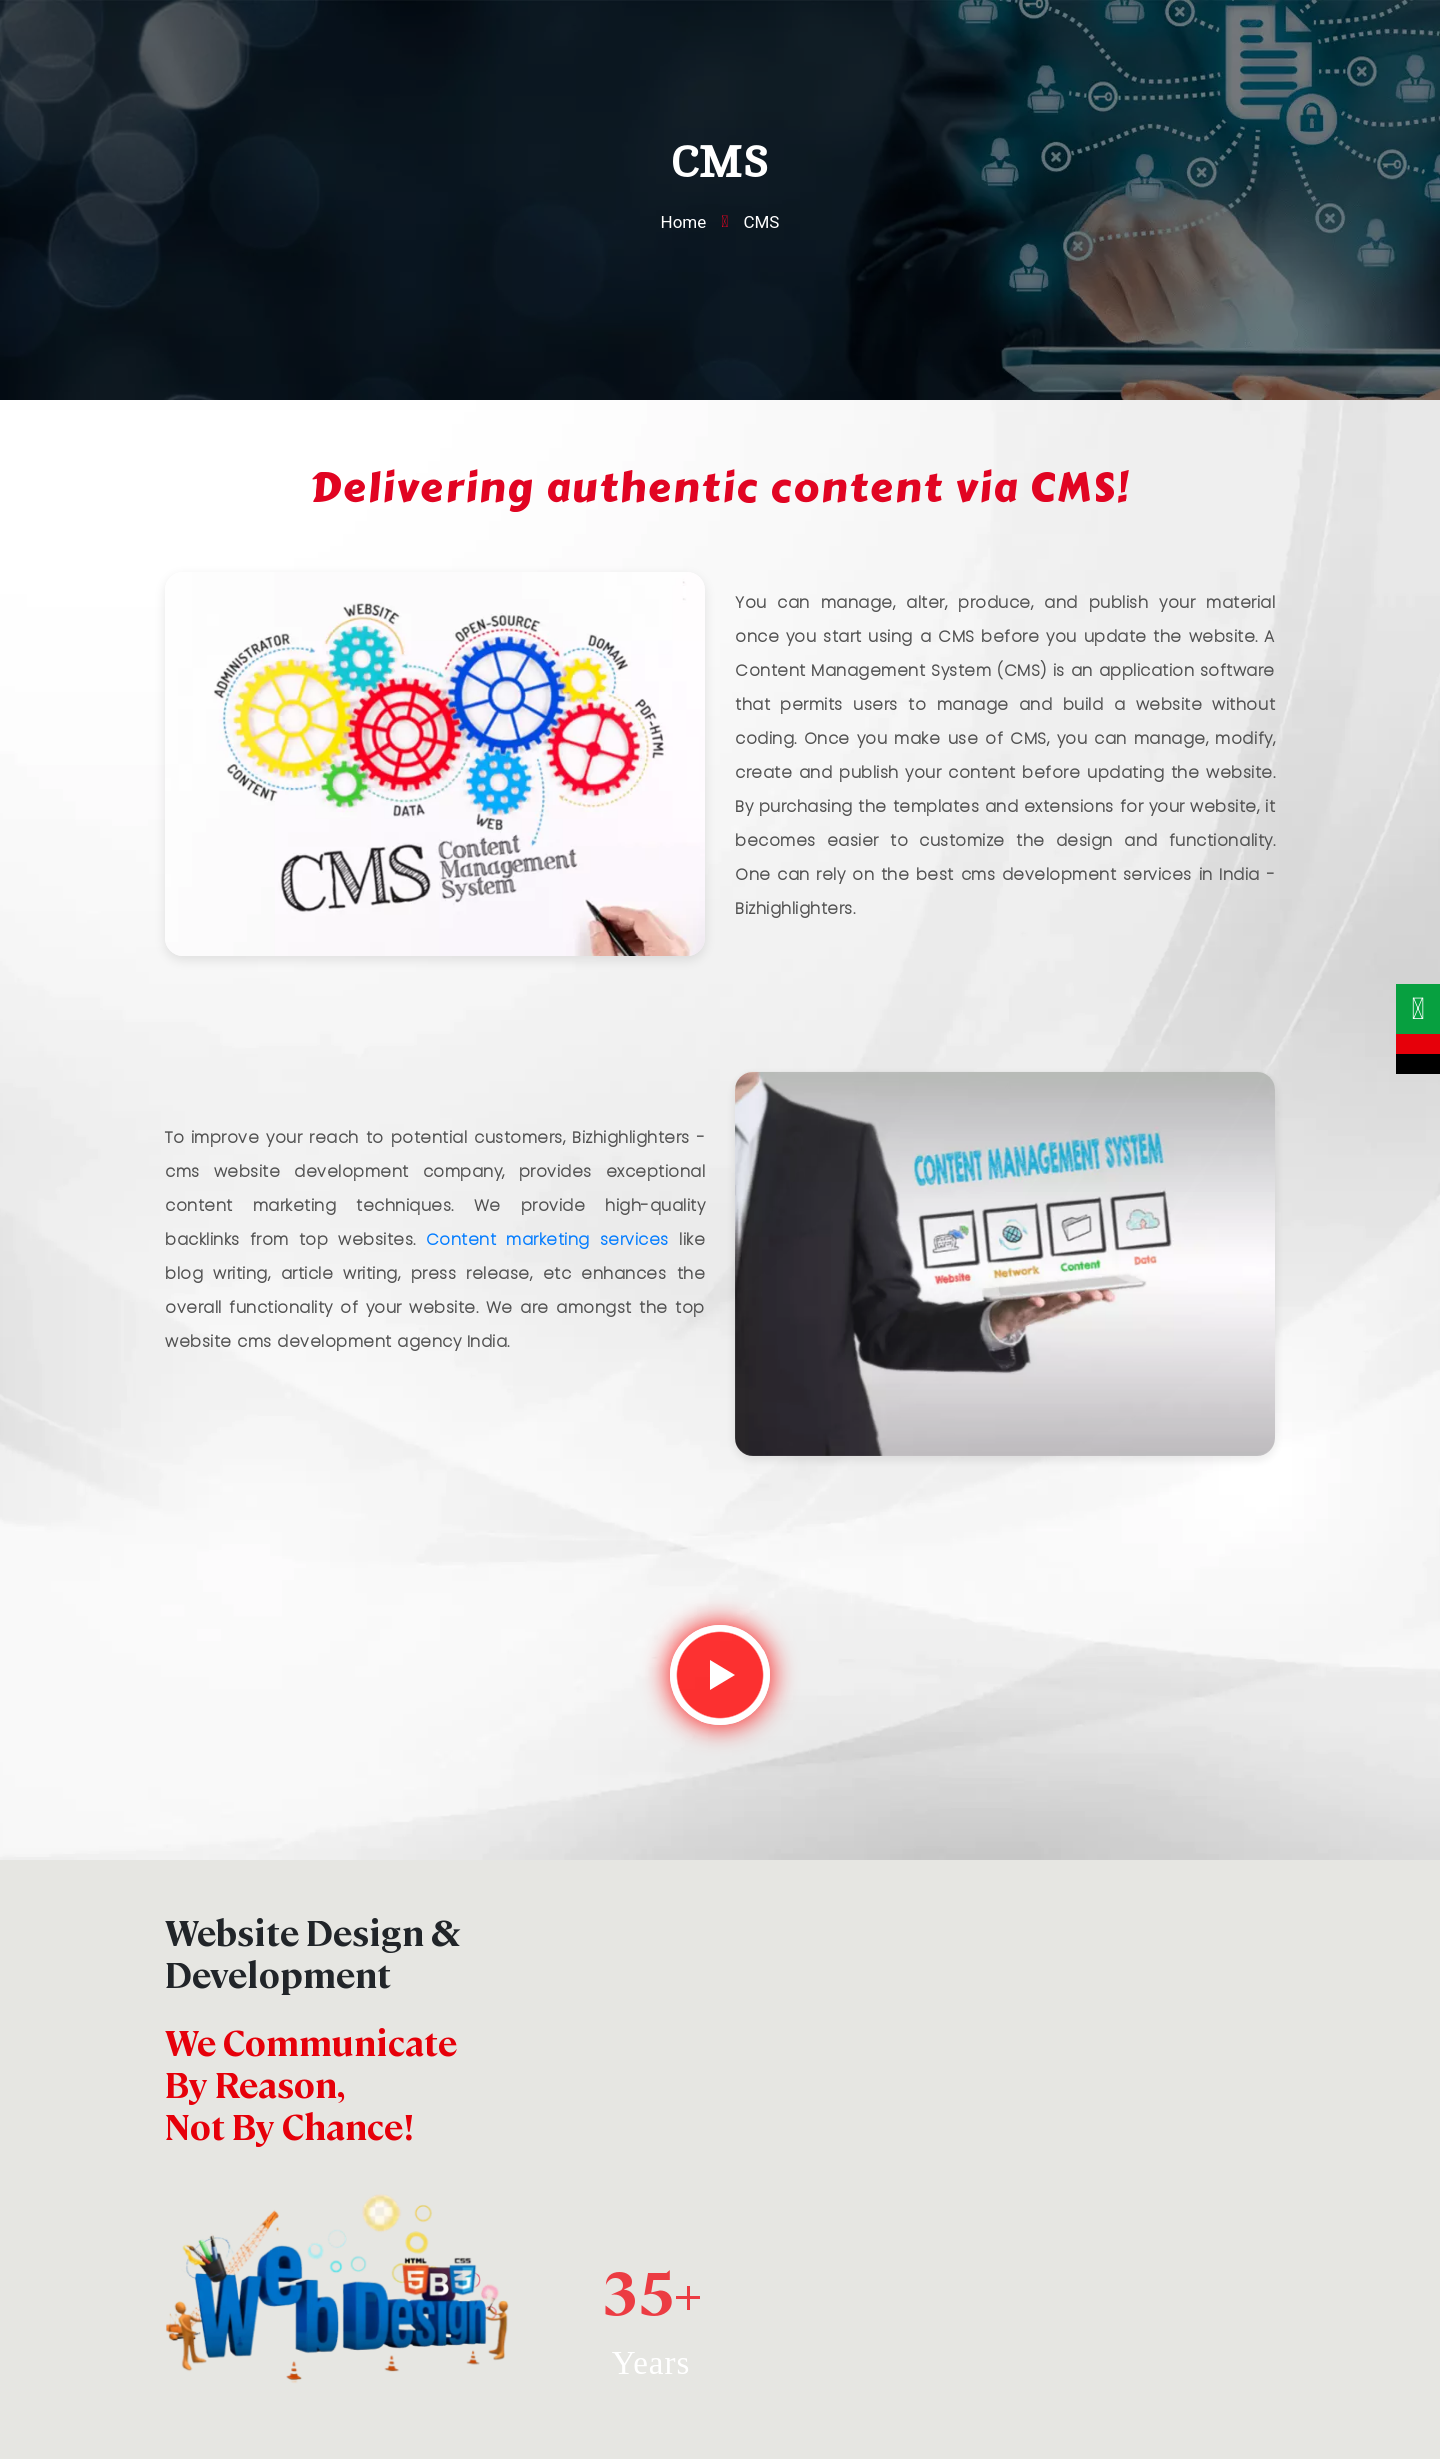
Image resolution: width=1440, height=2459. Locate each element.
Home (684, 222)
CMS (761, 222)
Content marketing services (547, 1239)
